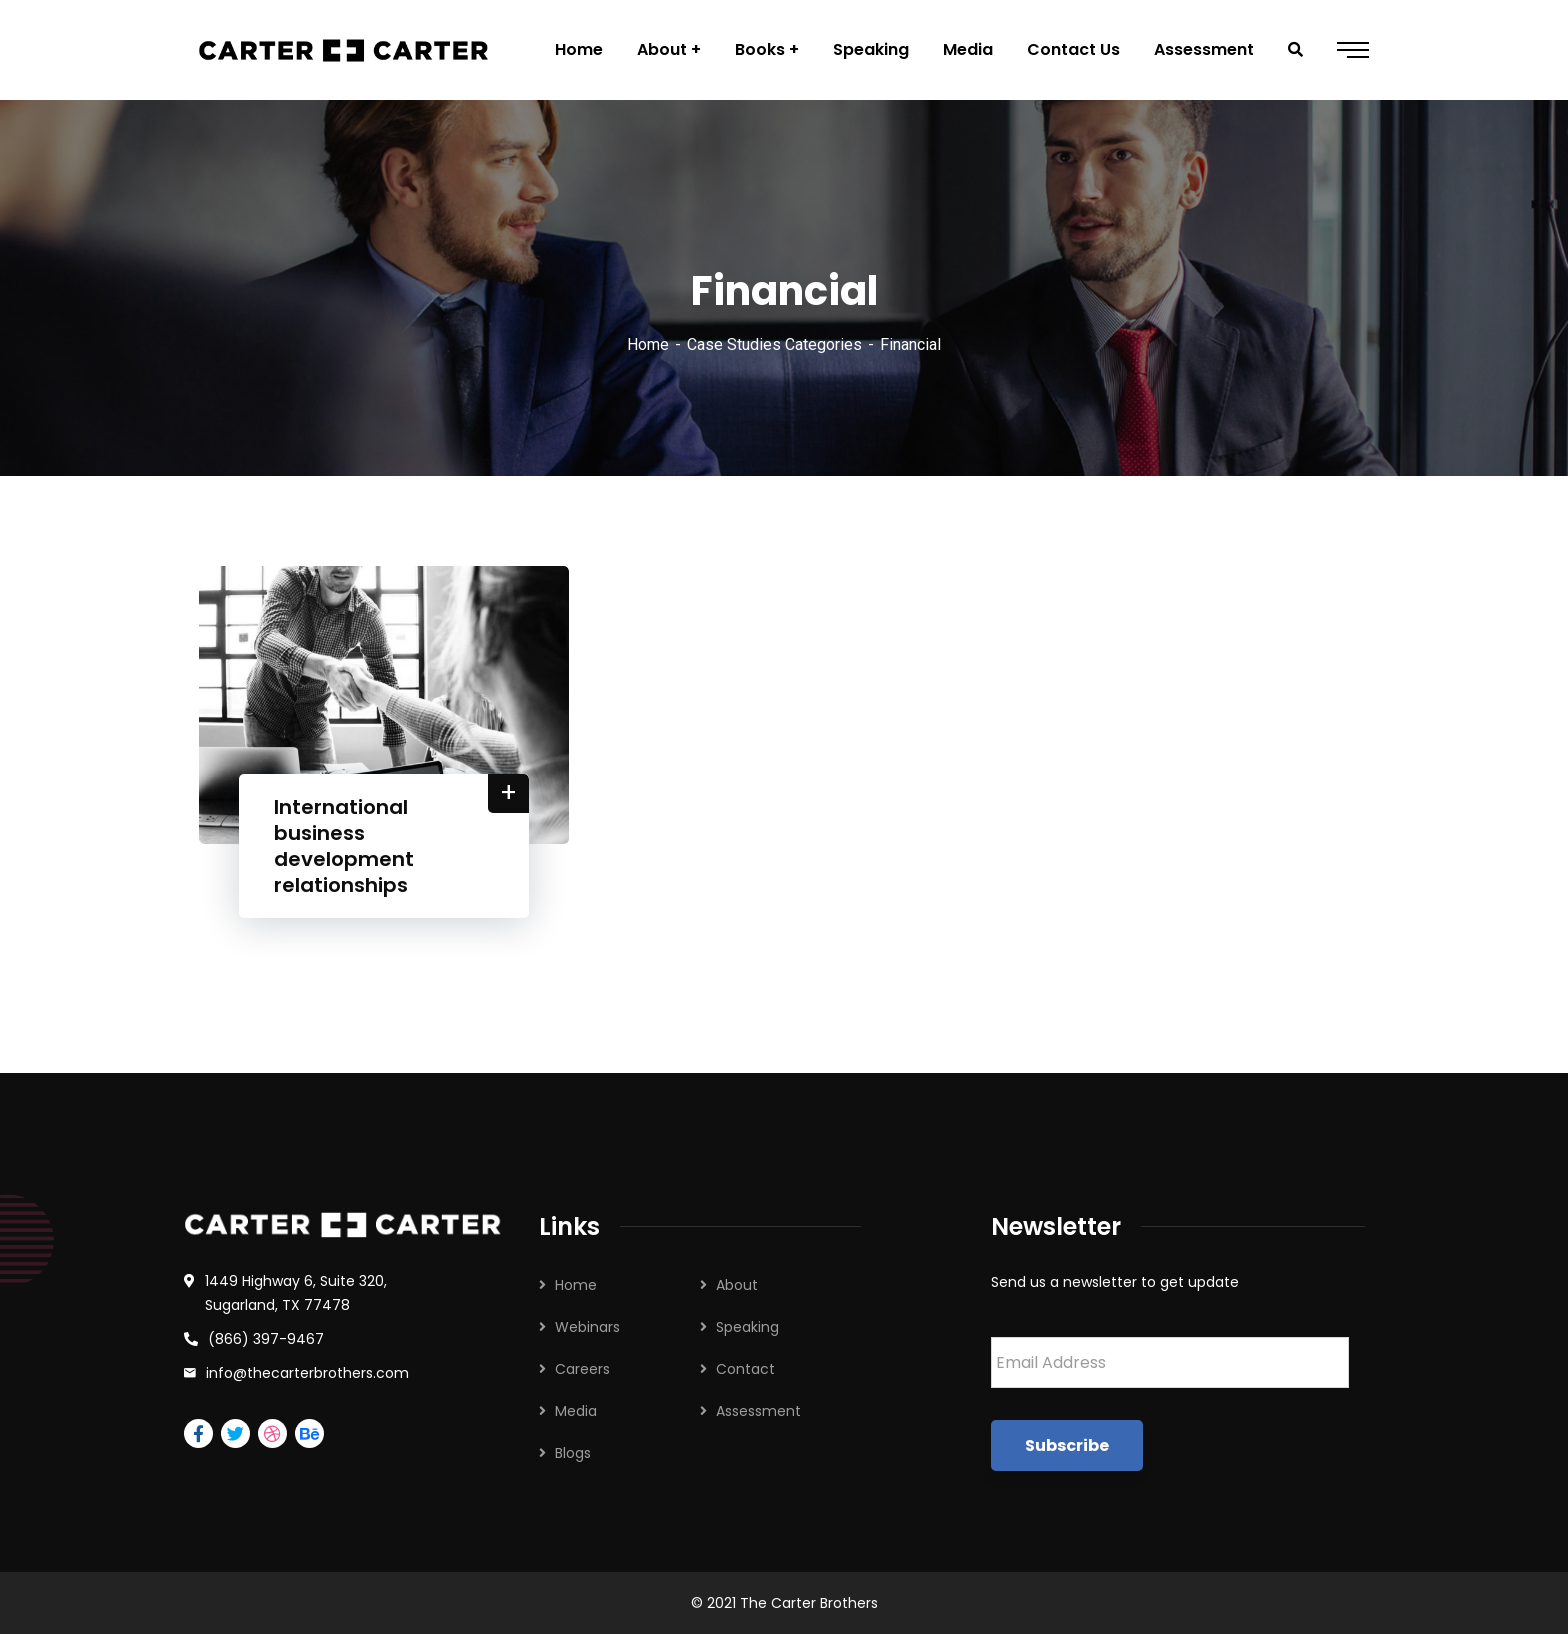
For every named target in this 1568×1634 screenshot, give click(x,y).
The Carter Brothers (809, 1603)
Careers (582, 1369)
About (737, 1285)
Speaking (747, 1327)
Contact (745, 1369)
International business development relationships (344, 846)
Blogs (573, 1453)
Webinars (587, 1327)
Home (648, 344)
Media (576, 1411)
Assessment (758, 1411)
